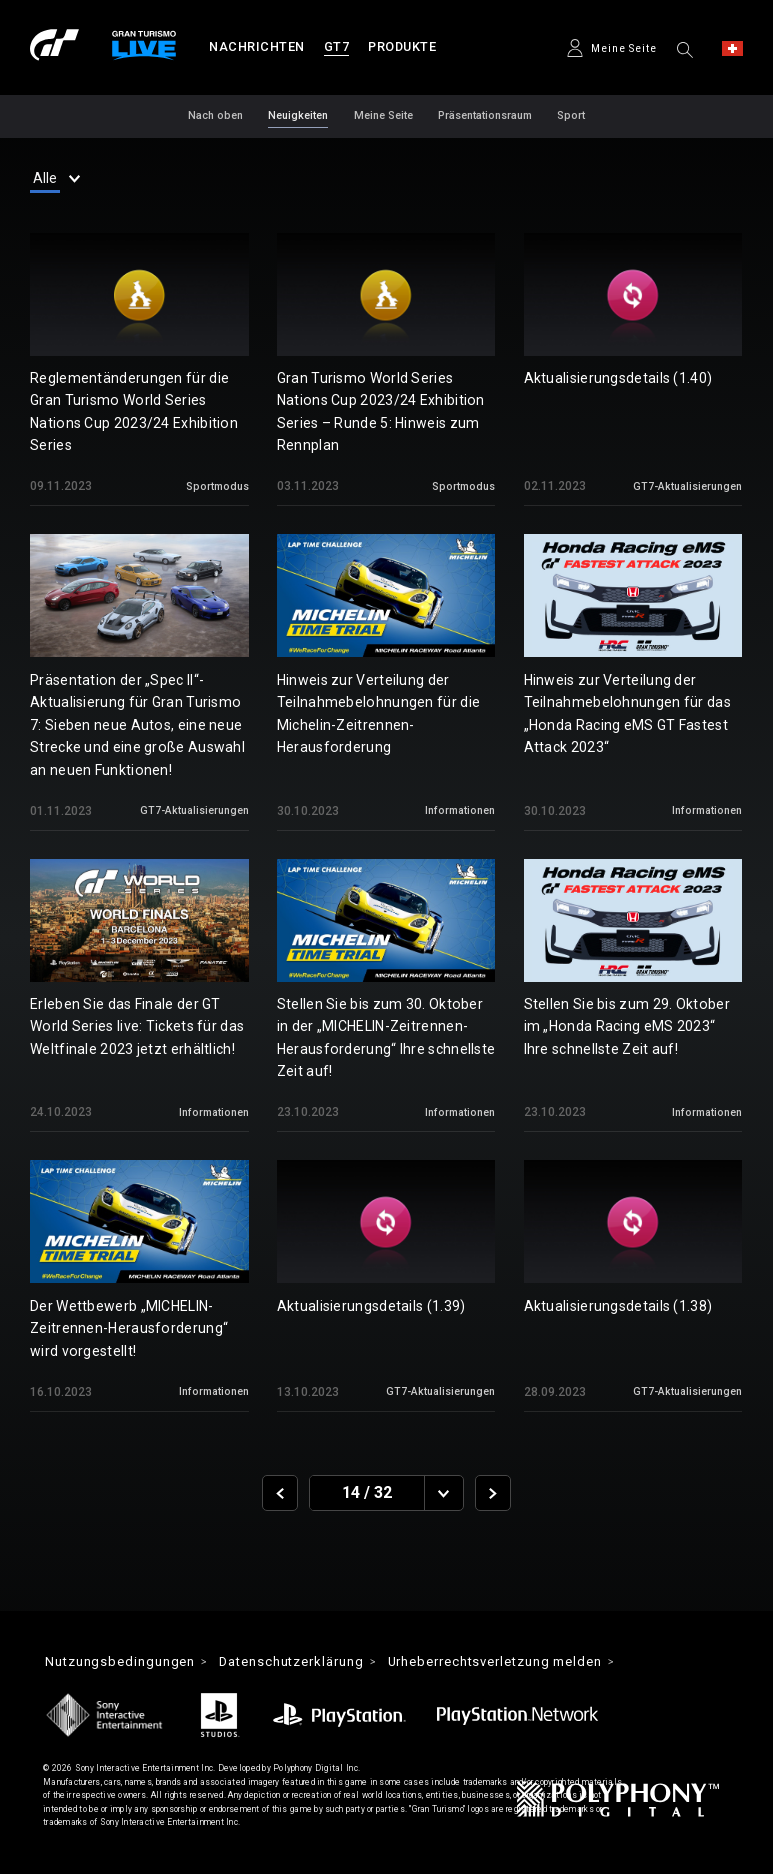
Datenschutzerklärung (293, 1661)
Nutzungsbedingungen (120, 1661)
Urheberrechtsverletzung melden (500, 1661)
